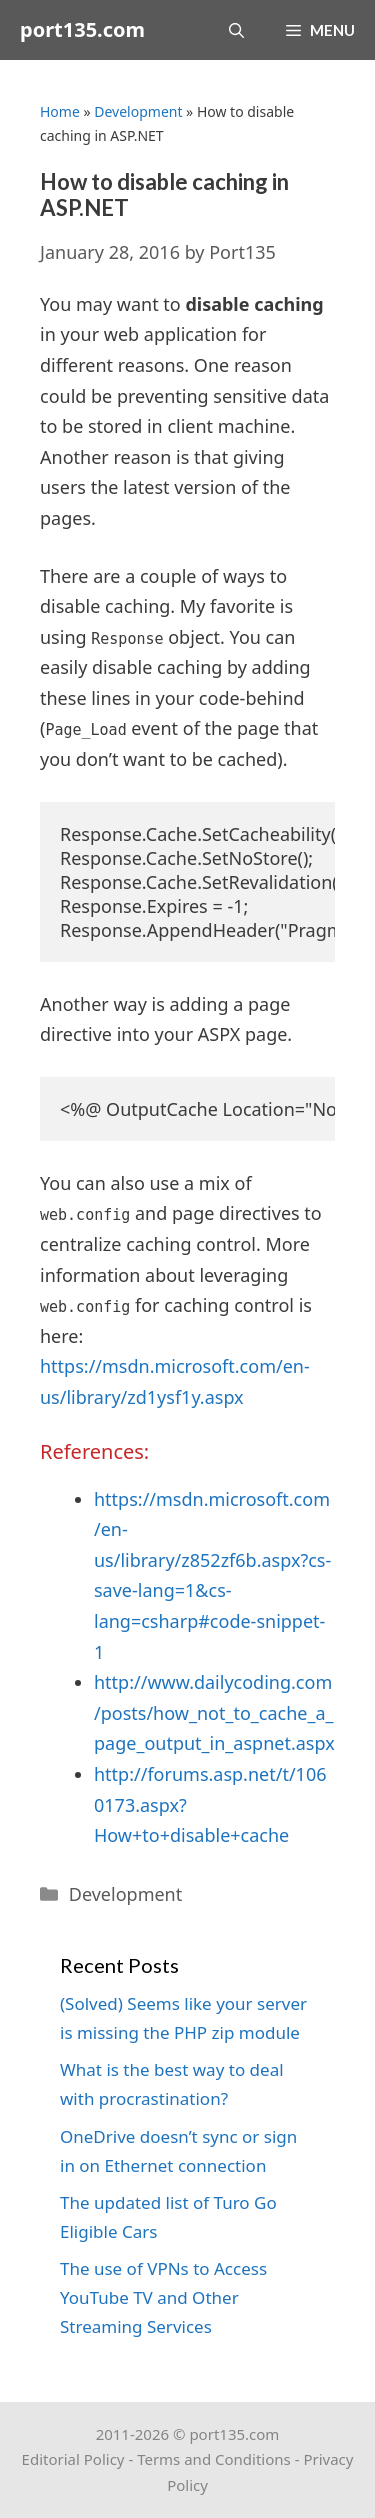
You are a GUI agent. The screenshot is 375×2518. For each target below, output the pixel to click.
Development (138, 111)
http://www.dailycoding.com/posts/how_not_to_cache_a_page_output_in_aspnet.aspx (214, 1712)
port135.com (82, 29)
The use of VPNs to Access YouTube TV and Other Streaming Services (163, 2297)
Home (60, 111)
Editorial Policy (73, 2459)
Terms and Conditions (214, 2459)
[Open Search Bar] (236, 30)
